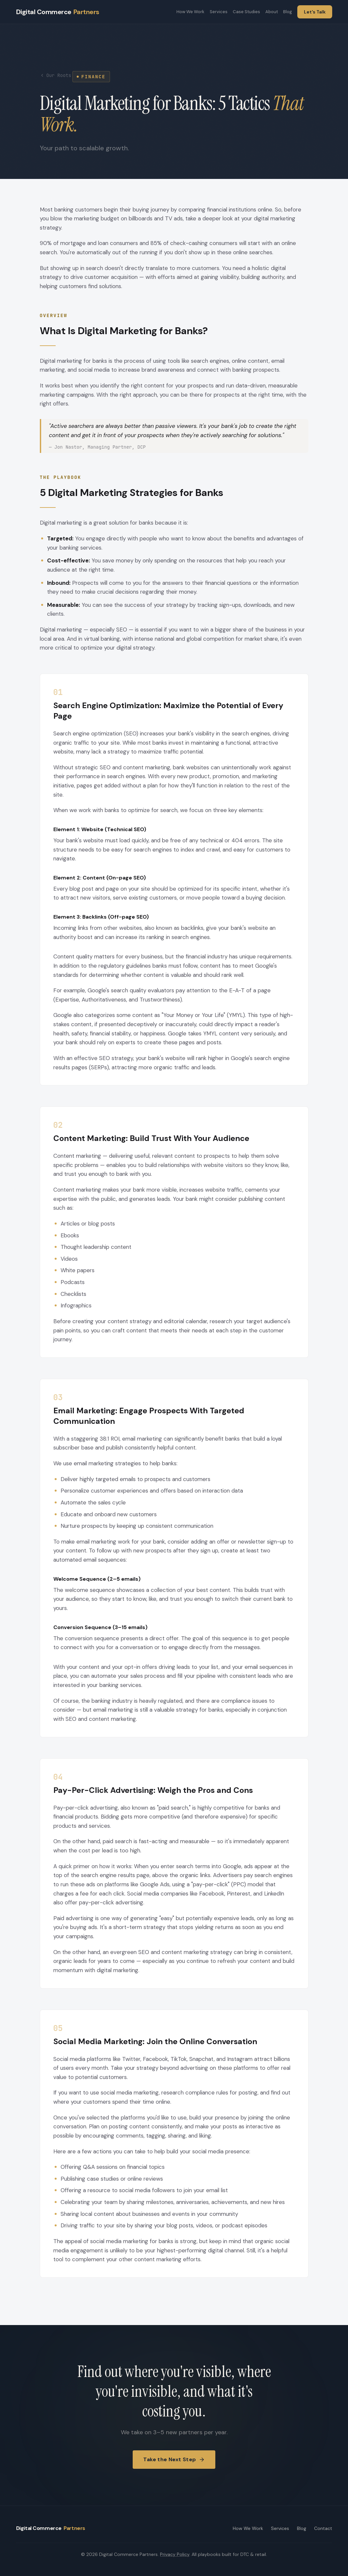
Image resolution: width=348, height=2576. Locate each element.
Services (219, 11)
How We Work (190, 11)
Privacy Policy (174, 2554)
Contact (323, 2528)
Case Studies (246, 11)
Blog (287, 11)
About (271, 11)
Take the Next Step (173, 2467)
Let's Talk (315, 12)
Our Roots (55, 75)
